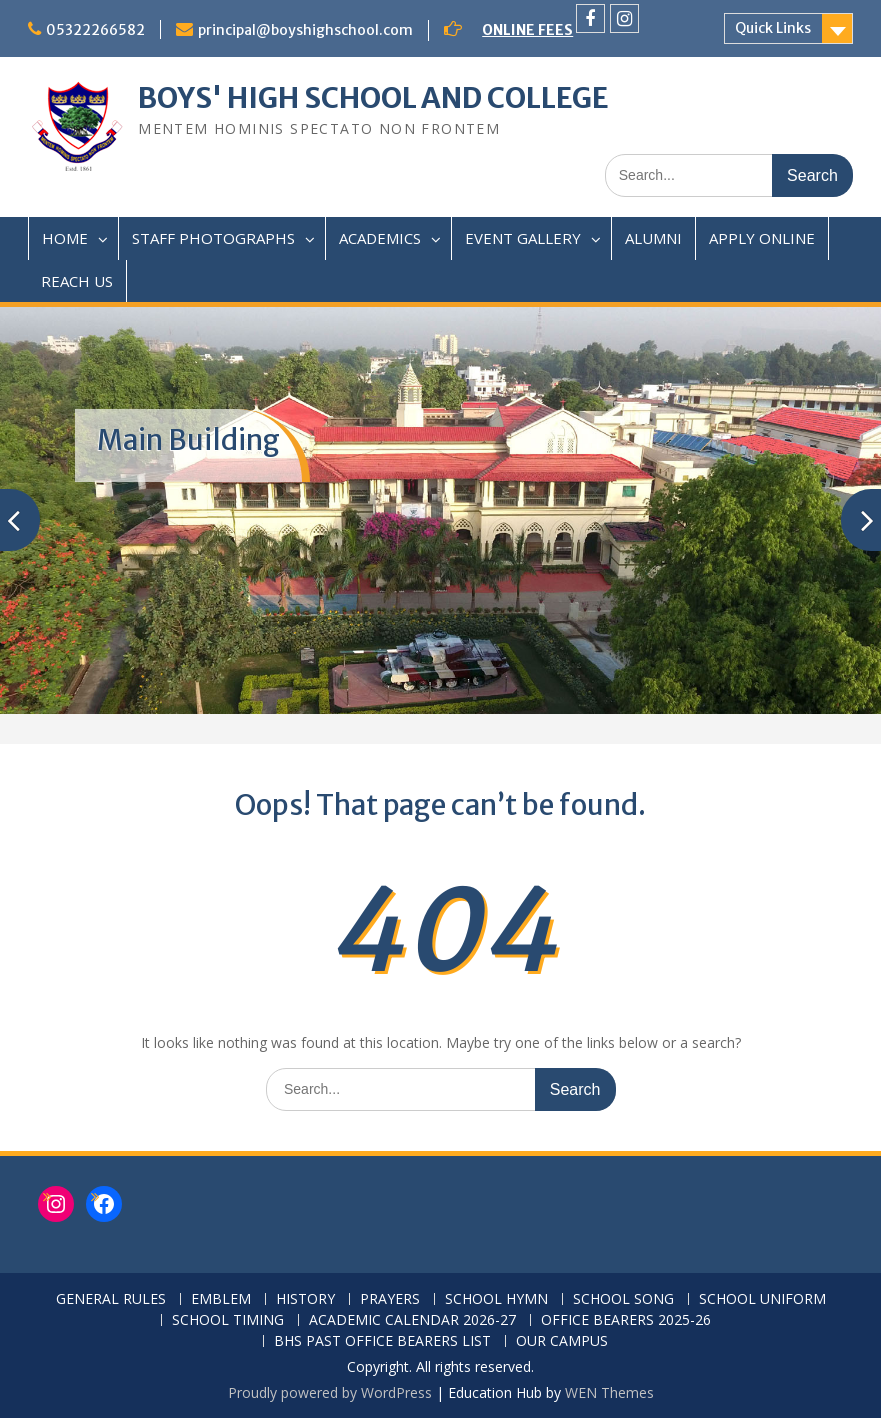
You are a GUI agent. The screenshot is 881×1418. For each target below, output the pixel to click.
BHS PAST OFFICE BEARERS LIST (382, 1341)
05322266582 (95, 30)
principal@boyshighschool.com (305, 30)
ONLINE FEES (527, 30)
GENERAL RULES (111, 1299)
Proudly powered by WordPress (330, 1392)
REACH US (77, 281)
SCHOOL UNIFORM (762, 1299)
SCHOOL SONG (623, 1299)
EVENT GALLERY (523, 238)
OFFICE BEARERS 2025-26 (626, 1320)
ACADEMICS (380, 238)
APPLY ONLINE (762, 238)
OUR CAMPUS (562, 1341)
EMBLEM (221, 1299)
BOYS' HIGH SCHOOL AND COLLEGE (373, 98)
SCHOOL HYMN (496, 1299)
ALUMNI (653, 238)
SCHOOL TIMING (228, 1320)
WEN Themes (609, 1392)
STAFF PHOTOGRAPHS (213, 238)
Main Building (188, 440)
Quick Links (773, 28)
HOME (65, 238)
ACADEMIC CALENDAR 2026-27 (412, 1320)
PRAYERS (390, 1299)
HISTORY (305, 1299)
